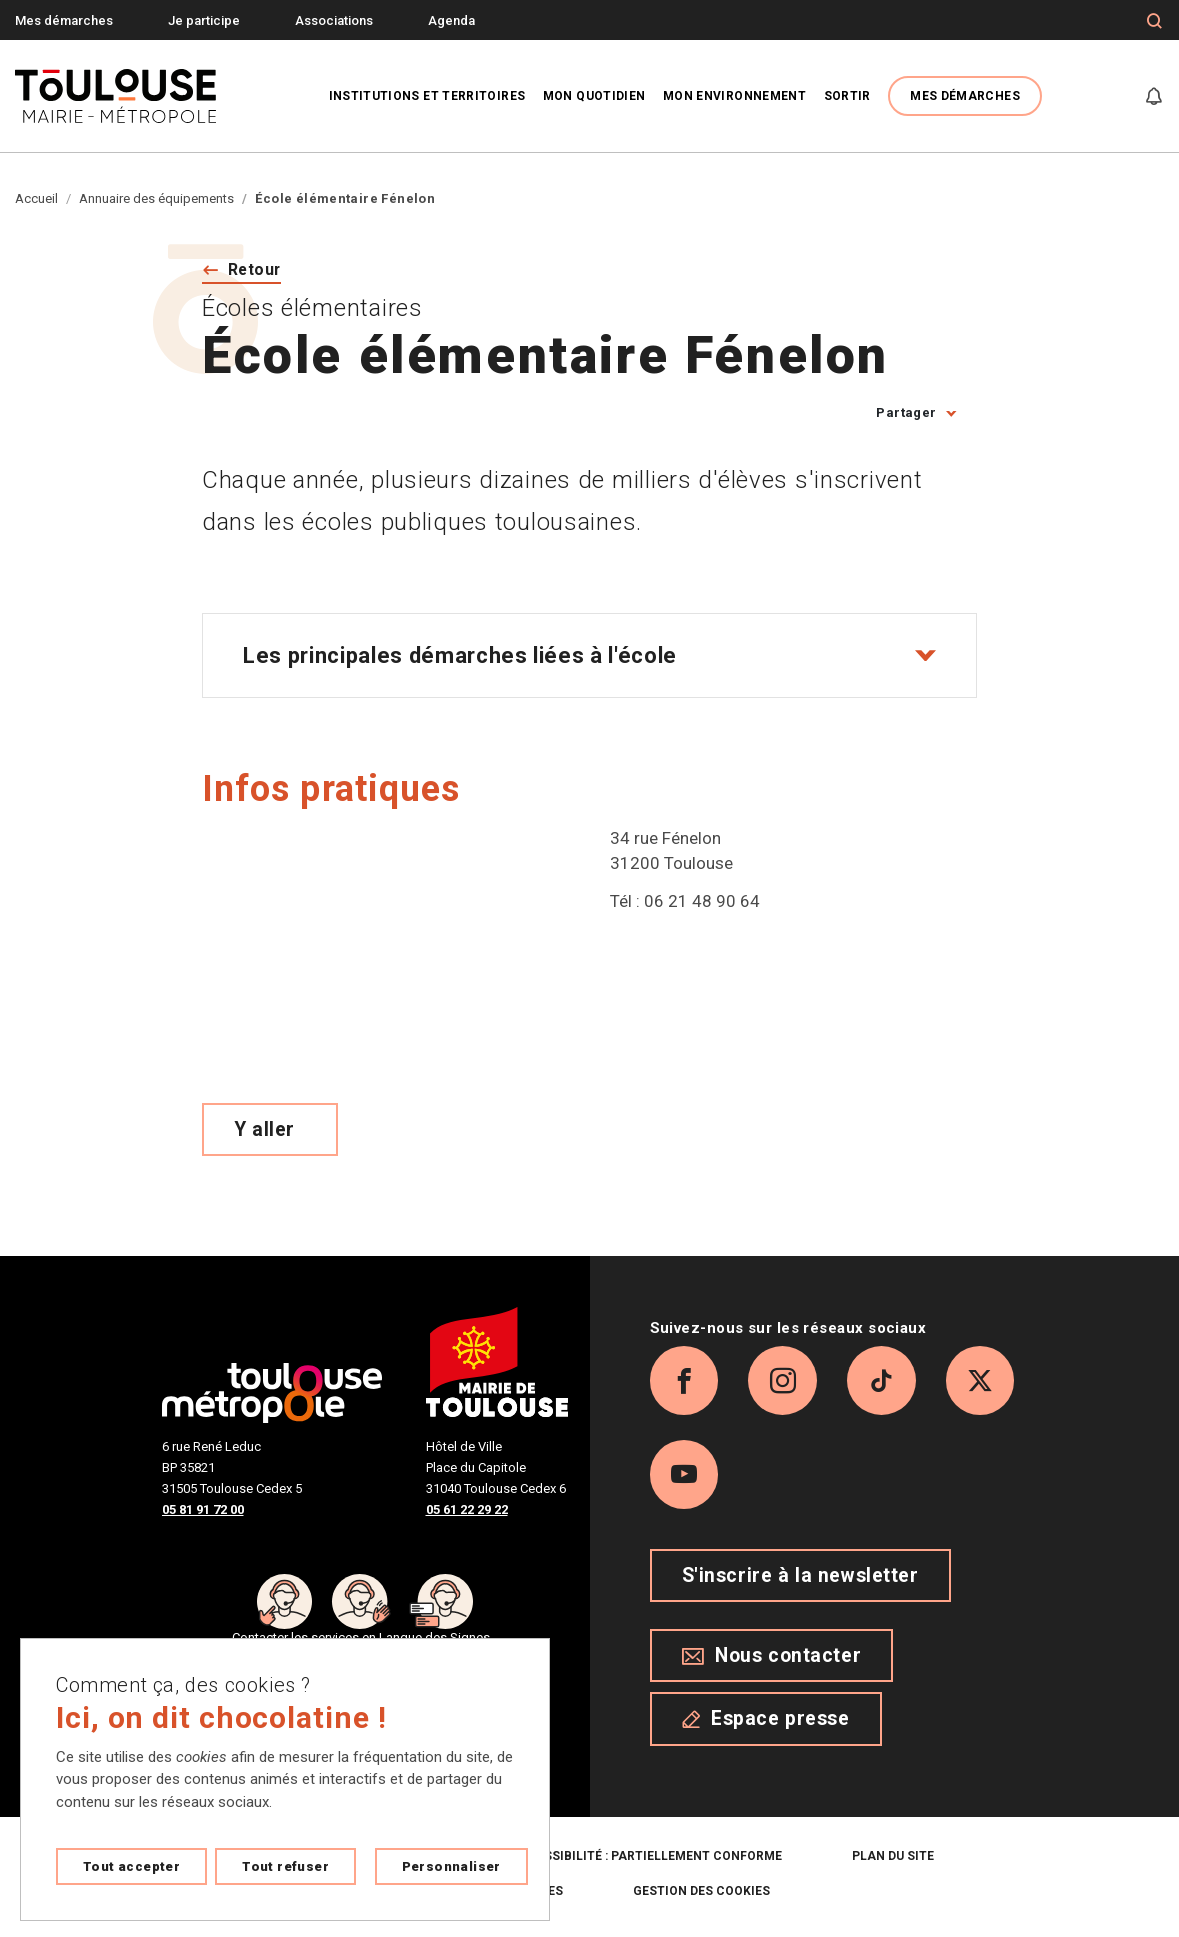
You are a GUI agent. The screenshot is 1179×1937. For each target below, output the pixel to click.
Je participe (204, 20)
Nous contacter (772, 1658)
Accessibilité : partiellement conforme (646, 1858)
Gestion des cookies (701, 1893)
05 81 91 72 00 (203, 1510)
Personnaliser (451, 1866)
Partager (906, 413)
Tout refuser (285, 1866)
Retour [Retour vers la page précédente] (255, 269)
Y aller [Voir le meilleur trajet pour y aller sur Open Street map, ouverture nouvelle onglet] (264, 1129)
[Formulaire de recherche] (1154, 21)
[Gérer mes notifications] (1154, 96)
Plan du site (893, 1858)
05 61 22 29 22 (467, 1510)
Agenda (451, 20)
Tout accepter (131, 1866)
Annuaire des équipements (156, 198)
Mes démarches (64, 20)
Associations (334, 20)
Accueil (36, 198)
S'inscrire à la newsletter (800, 1578)
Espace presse (766, 1721)
